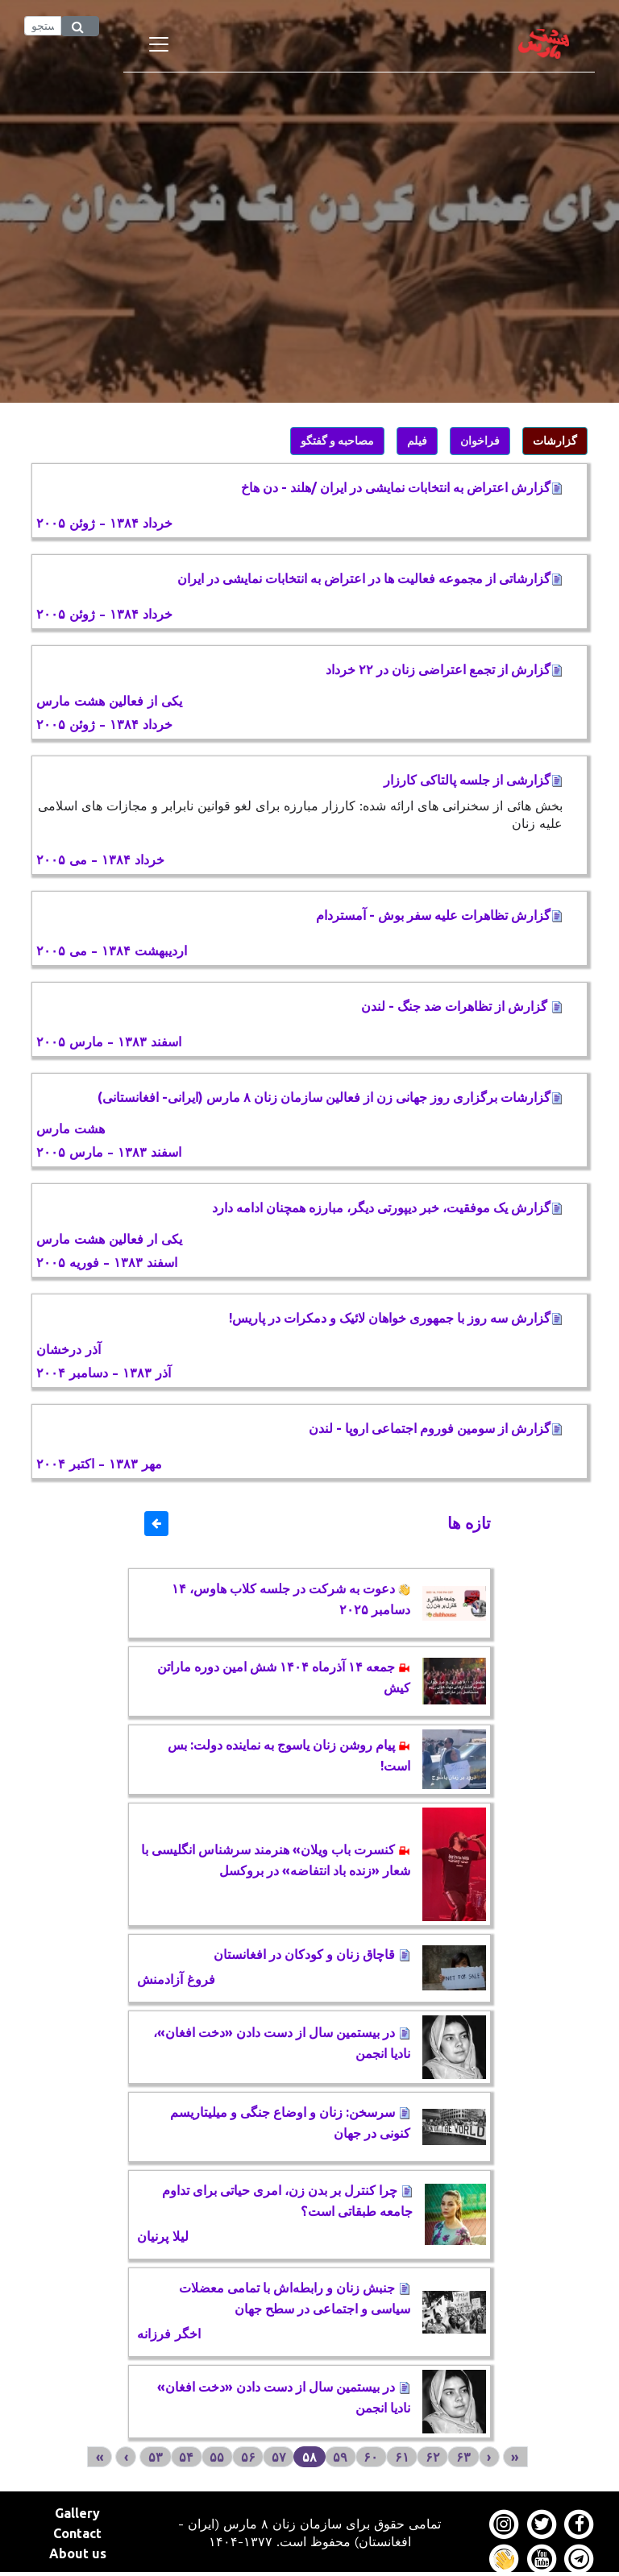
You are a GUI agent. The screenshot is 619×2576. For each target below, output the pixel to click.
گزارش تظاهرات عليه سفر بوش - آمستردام (439, 915)
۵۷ (279, 2457)
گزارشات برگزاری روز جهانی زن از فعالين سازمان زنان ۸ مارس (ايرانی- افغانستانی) (330, 1097)
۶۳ (463, 2457)
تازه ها (469, 1523)
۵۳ (155, 2457)
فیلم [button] (417, 440)
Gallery (77, 2513)
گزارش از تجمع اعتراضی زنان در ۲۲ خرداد (444, 669)
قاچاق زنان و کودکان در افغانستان (312, 1954)
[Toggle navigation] (158, 44)
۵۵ (217, 2457)
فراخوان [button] (480, 440)
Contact (77, 2533)
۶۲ (433, 2457)
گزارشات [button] (555, 440)
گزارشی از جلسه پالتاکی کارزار (473, 779)
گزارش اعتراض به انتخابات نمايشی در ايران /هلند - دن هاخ (402, 487)
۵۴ (186, 2457)
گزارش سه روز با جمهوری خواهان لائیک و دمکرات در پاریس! (396, 1318)
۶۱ (402, 2457)
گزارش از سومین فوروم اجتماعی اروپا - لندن (436, 1428)
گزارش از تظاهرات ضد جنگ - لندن (462, 1006)
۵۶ (248, 2457)
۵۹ (340, 2457)
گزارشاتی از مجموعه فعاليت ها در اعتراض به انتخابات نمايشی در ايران (370, 578)
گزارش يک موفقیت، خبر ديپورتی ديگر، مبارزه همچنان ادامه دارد (387, 1207)
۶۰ (371, 2457)
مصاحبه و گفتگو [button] (337, 440)
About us (77, 2553)
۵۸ (309, 2457)
